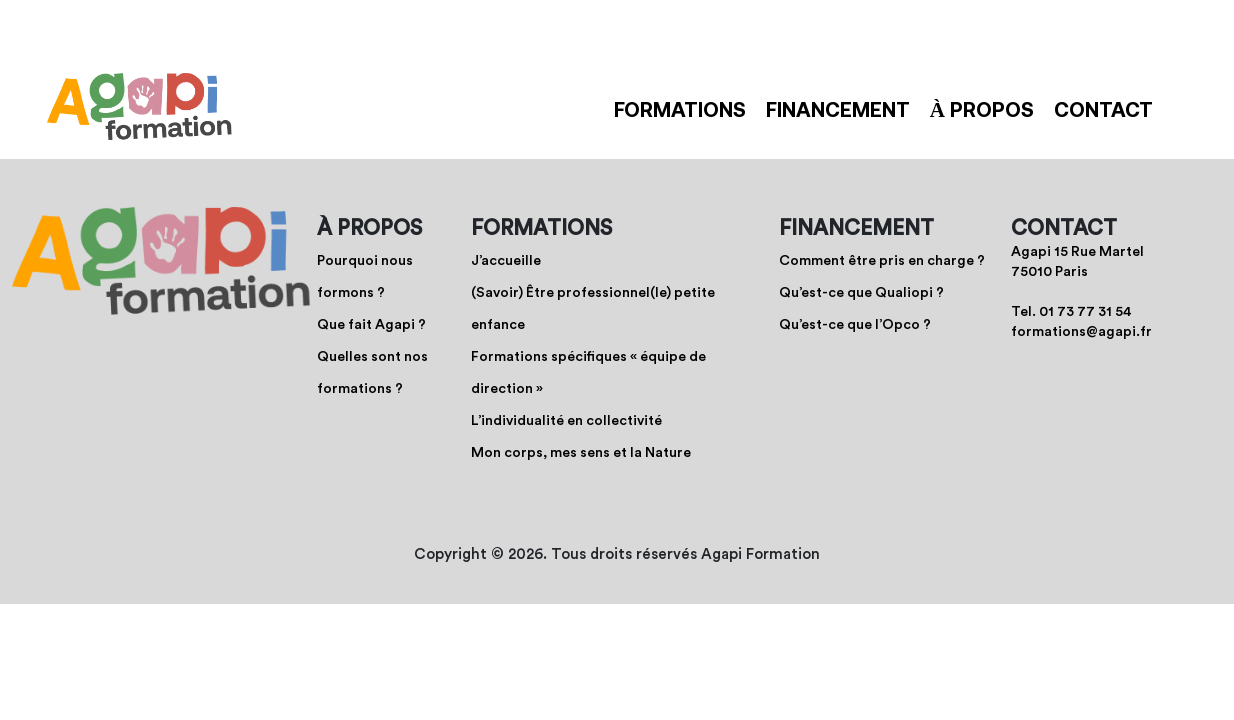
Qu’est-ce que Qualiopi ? (861, 293)
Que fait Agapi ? (371, 325)
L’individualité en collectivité (566, 421)
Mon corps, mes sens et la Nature (581, 453)
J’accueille (506, 261)
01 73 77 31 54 (1085, 312)
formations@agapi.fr (1081, 332)
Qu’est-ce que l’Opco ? (855, 325)
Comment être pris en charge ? (882, 261)
